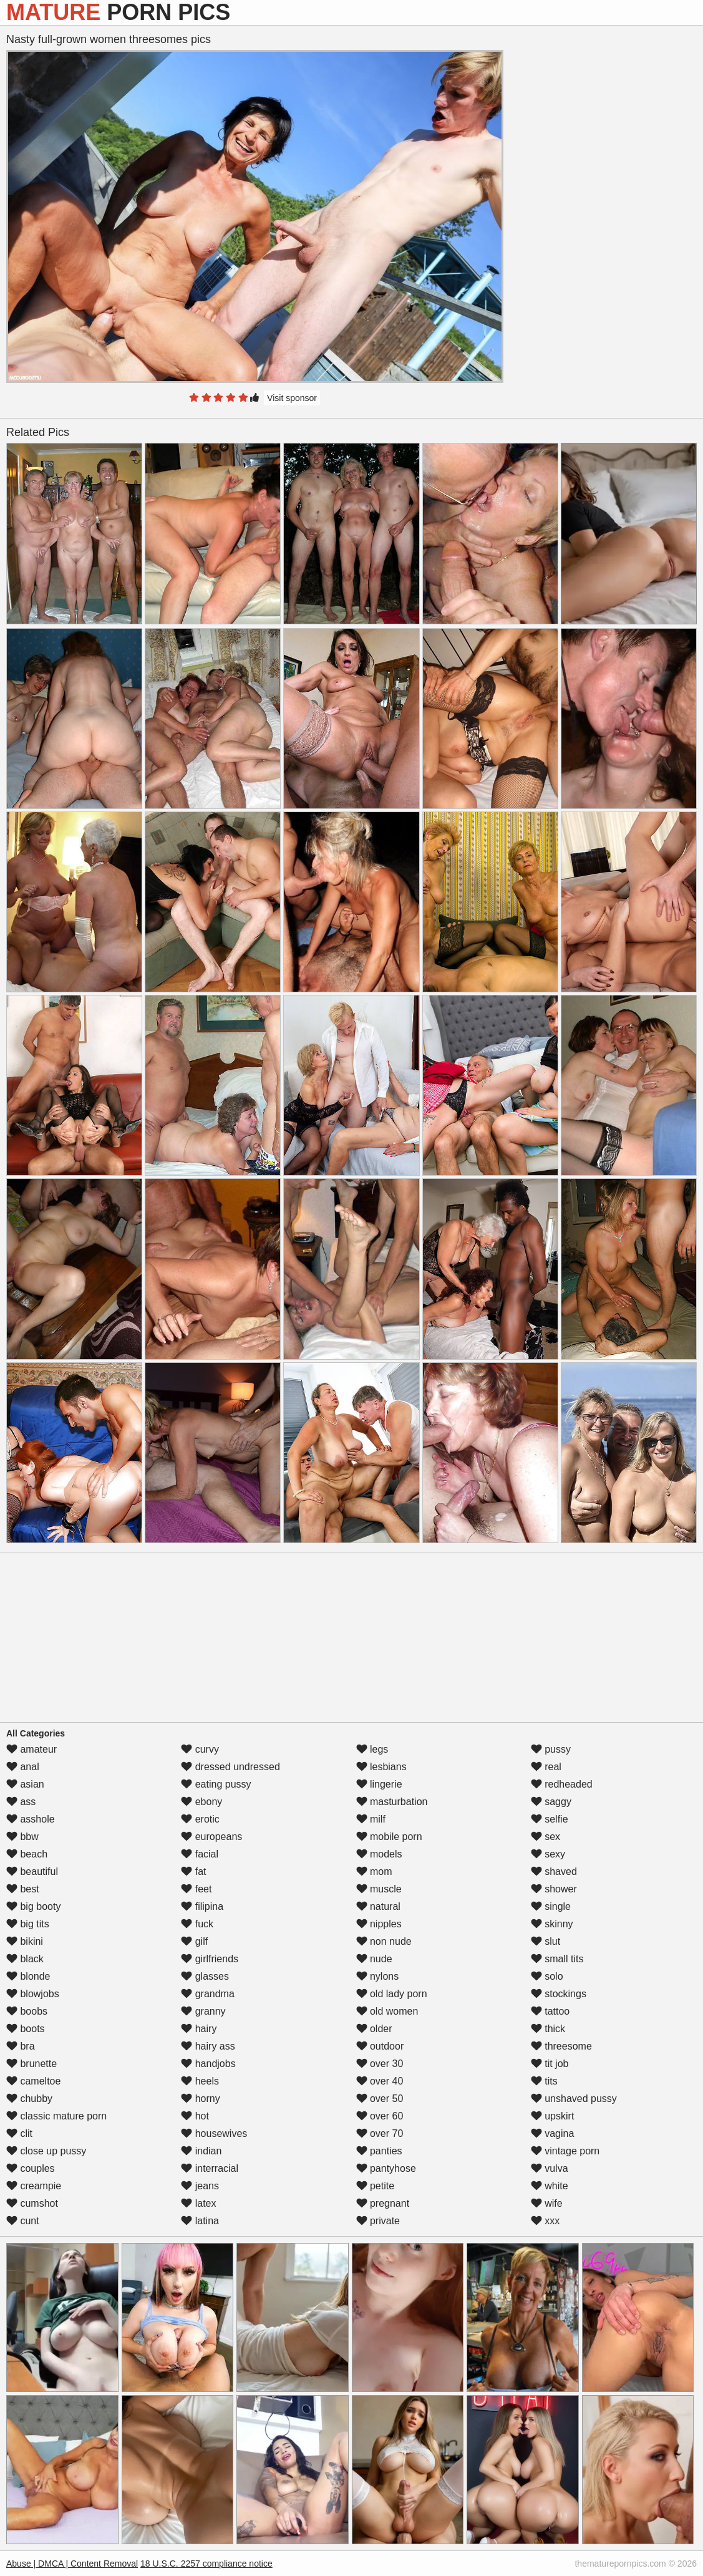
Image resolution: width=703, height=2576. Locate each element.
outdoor (380, 2046)
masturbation (392, 1801)
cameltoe (33, 2081)
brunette (31, 2063)
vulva (549, 2168)
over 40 (380, 2081)
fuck (197, 1924)
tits (544, 2081)
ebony (201, 1801)
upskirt (553, 2116)
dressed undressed (230, 1766)
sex (545, 1836)
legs (372, 1749)
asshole (30, 1819)
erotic (200, 1819)
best (22, 1889)
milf (370, 1819)
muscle (379, 1889)
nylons (377, 1976)
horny (200, 2098)
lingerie (379, 1784)
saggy (551, 1801)
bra (20, 2046)
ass (21, 1801)
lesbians (381, 1766)
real (546, 1766)
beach (26, 1854)
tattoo (550, 2011)
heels (200, 2081)
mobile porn (389, 1836)
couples (30, 2168)
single (551, 1906)
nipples (379, 1924)
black (25, 1959)
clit (19, 2133)
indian (201, 2151)
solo (547, 1976)
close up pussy (46, 2151)
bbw (22, 1836)
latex (198, 2203)
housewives (214, 2133)
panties (379, 2151)
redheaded (562, 1784)
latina (200, 2220)
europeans (211, 1836)
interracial (209, 2168)
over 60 (380, 2116)
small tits (557, 1959)
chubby (29, 2098)
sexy (548, 1854)
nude (374, 1959)
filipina (202, 1906)
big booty (33, 1906)
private (378, 2220)
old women (387, 2011)
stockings (558, 1993)
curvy (200, 1749)
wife (547, 2203)
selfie (549, 1819)
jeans (200, 2186)
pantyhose (386, 2168)
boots (25, 2028)
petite (375, 2186)
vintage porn (565, 2151)
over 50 (380, 2098)
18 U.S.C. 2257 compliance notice (206, 2564)
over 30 (380, 2063)
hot (195, 2116)
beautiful (32, 1871)
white (549, 2186)
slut (545, 1941)
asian (25, 1784)
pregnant (383, 2203)
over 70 (380, 2133)
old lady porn (391, 1993)
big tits (27, 1924)
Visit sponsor (292, 398)
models (379, 1854)
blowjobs (32, 1993)
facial (199, 1854)
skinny (552, 1924)
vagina (553, 2133)
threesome (561, 2046)
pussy (551, 1749)
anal (22, 1766)
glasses (205, 1976)
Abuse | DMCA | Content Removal (72, 2564)
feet (196, 1889)
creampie (33, 2186)
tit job (550, 2063)
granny (203, 2011)
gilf (194, 1941)
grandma (208, 1993)
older (374, 2028)
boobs (26, 2011)
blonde (28, 1976)
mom (374, 1871)
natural (378, 1906)
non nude (384, 1941)
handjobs (208, 2063)
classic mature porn (56, 2116)
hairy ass (208, 2046)
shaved (554, 1871)
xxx (545, 2220)
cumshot (32, 2203)
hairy (198, 2028)
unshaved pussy (574, 2098)
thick (548, 2028)
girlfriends (209, 1959)
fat (193, 1871)
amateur (31, 1749)
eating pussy (216, 1784)
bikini (24, 1941)
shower (554, 1889)
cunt (22, 2220)
